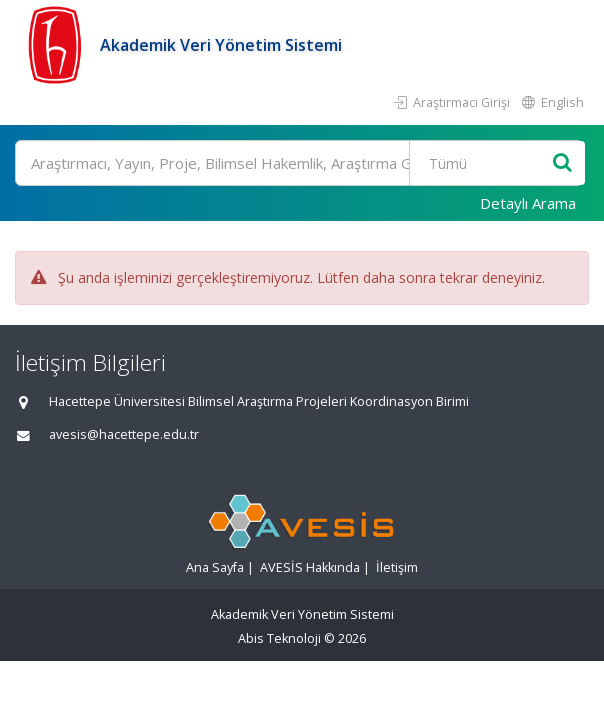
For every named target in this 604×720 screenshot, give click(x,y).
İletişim (397, 567)
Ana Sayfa (215, 567)
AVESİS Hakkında (310, 567)
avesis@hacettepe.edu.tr (124, 434)
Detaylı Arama (528, 203)
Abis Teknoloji (279, 638)
